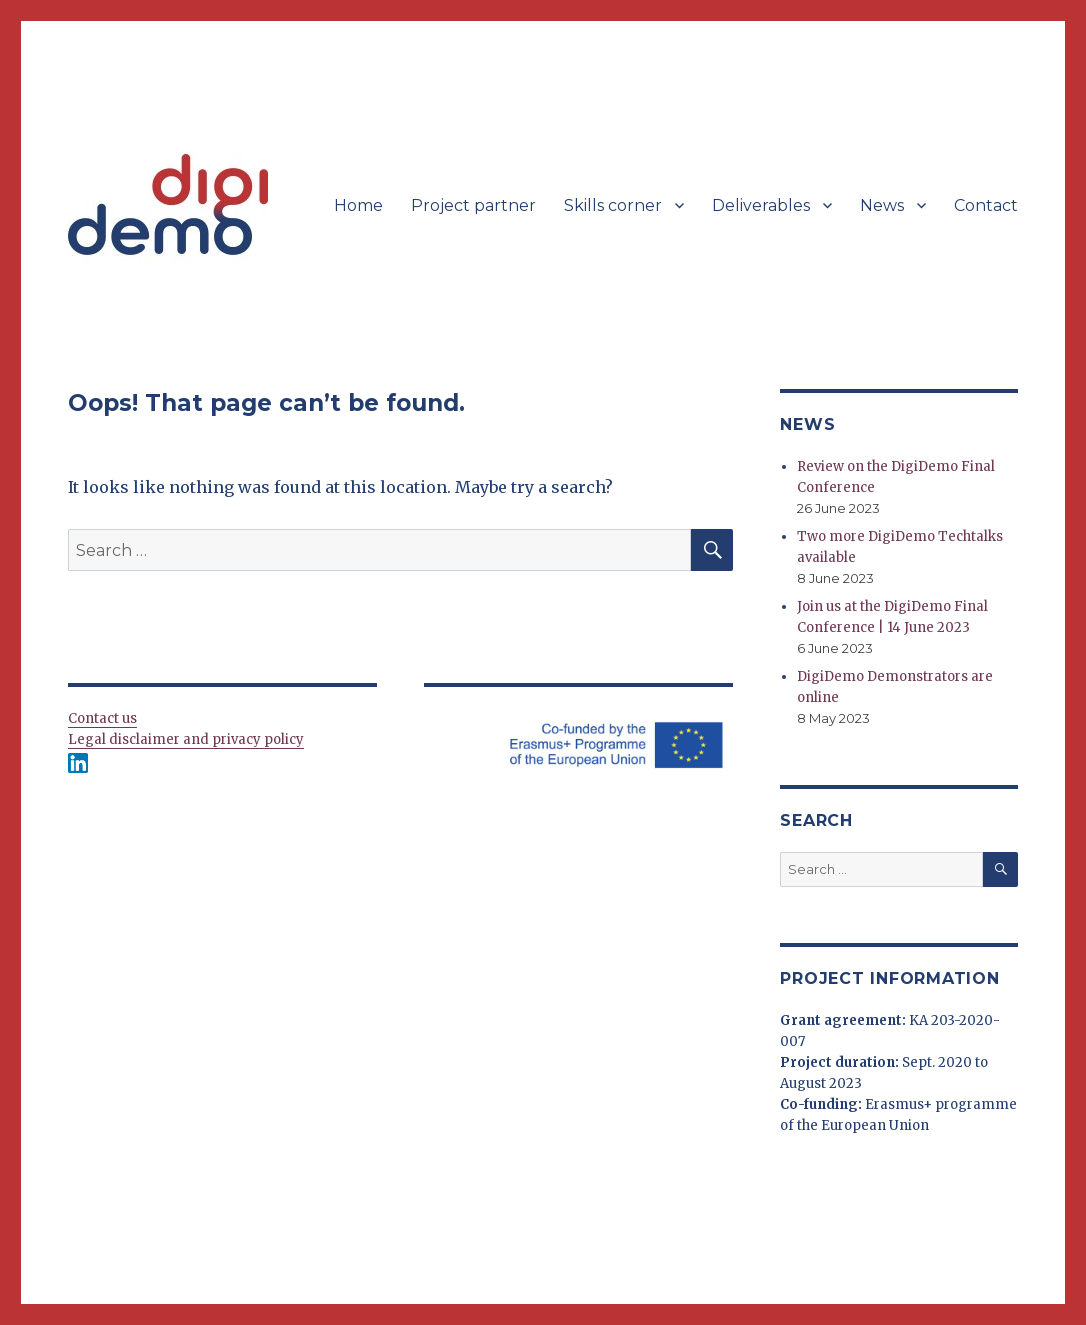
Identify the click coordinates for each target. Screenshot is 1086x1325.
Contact (986, 205)
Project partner (473, 205)
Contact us (102, 718)
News (882, 205)
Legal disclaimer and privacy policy (186, 739)
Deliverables (761, 205)
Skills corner (613, 205)
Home (358, 205)
